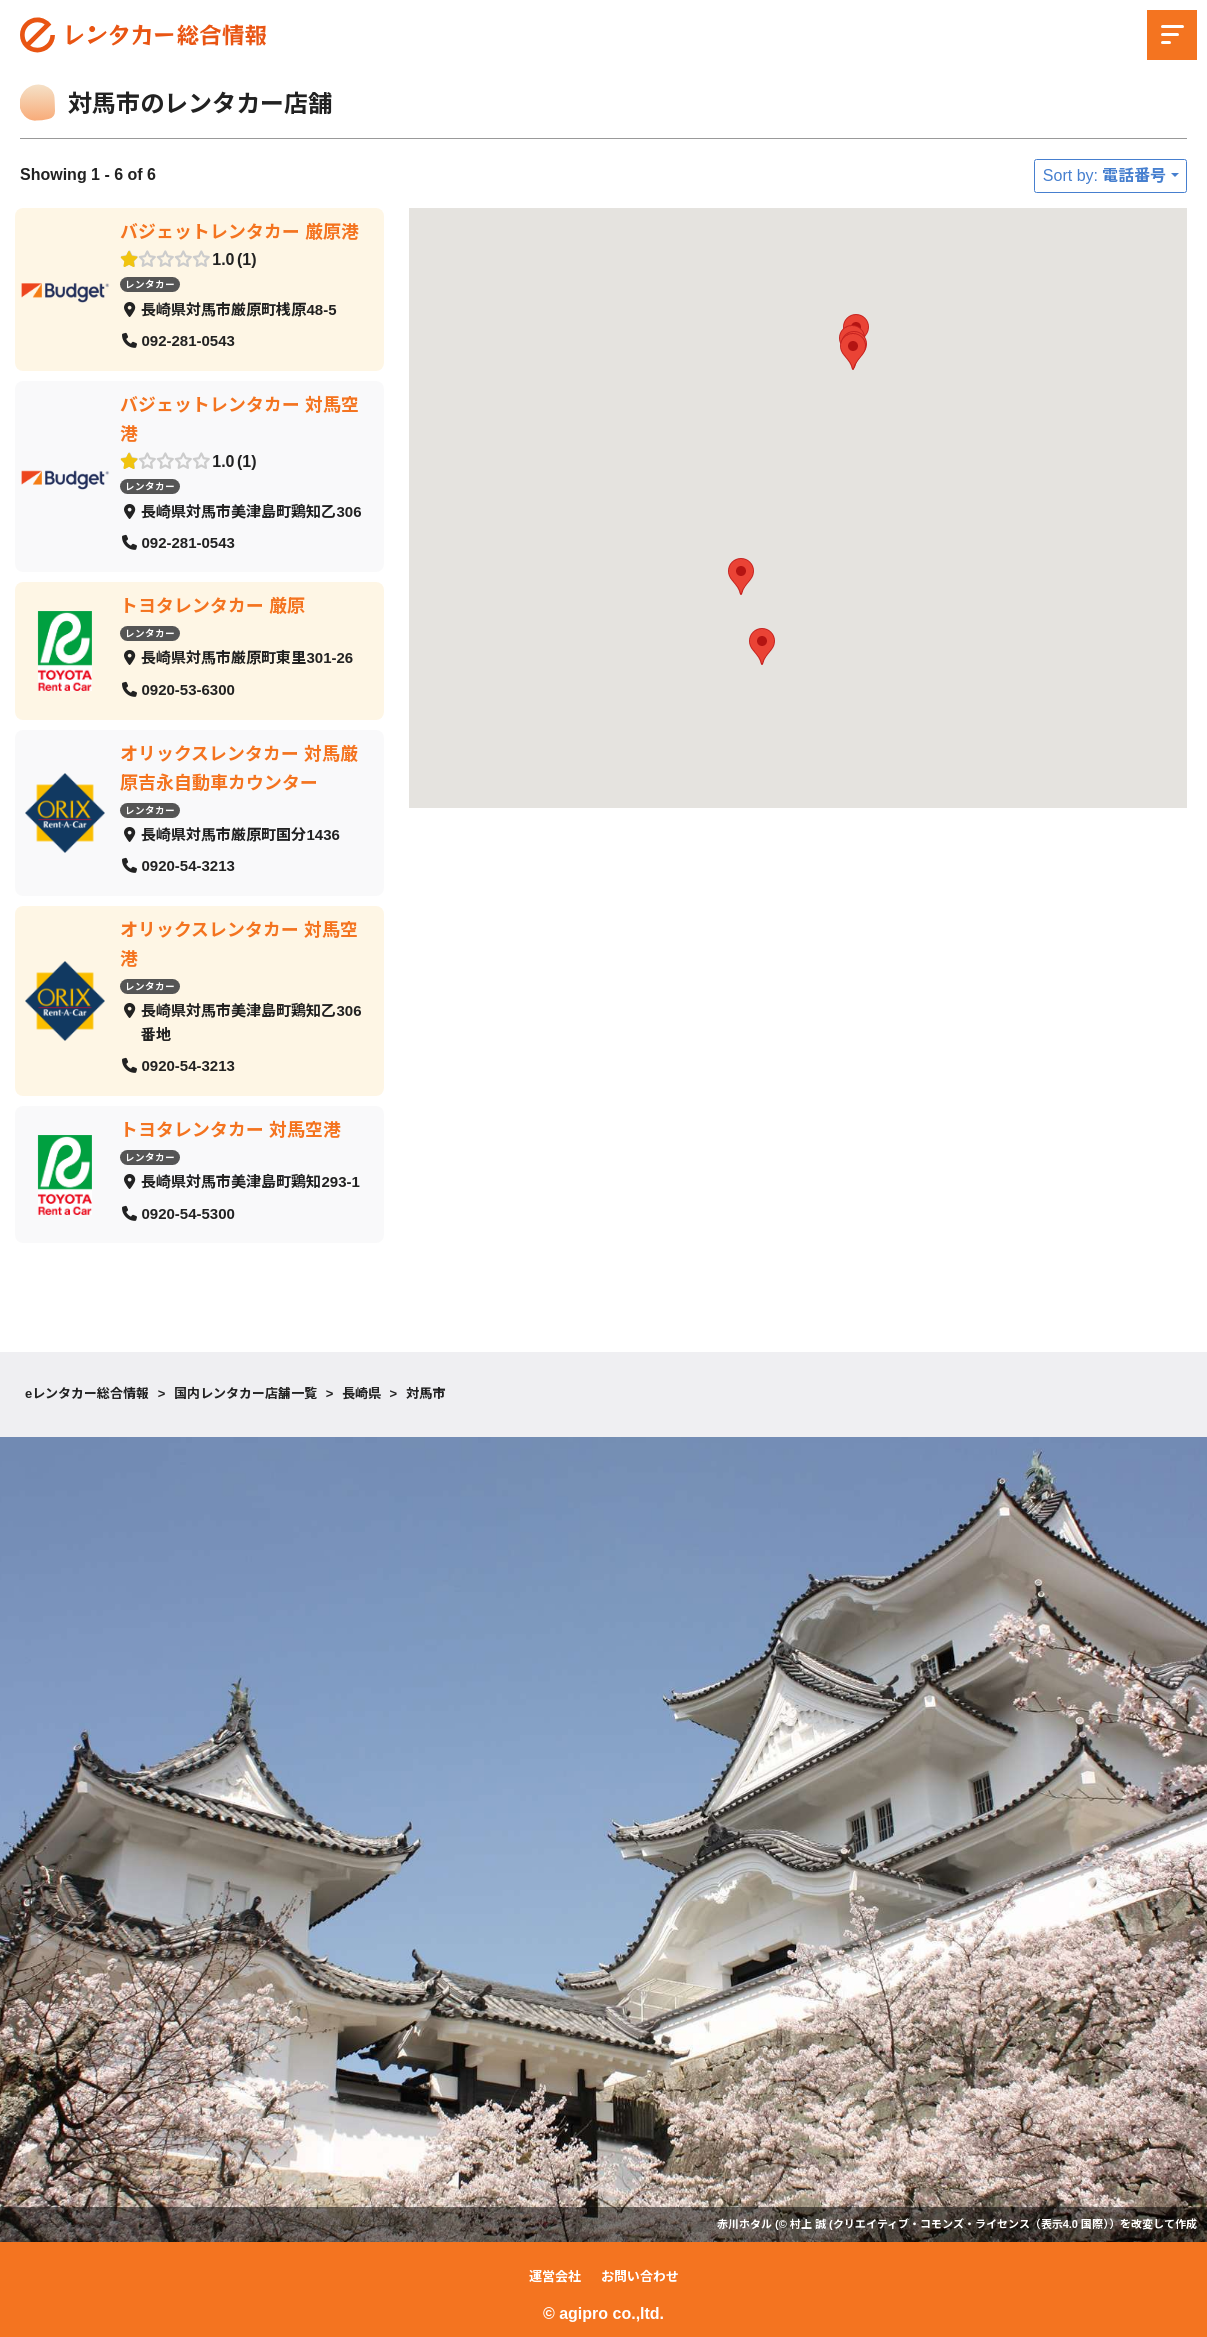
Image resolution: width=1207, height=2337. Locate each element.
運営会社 (555, 2276)
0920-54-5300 (187, 1212)
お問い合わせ (640, 2276)
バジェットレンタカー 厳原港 (239, 232)
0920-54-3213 (187, 865)
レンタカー (150, 284)
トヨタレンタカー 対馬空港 (230, 1129)
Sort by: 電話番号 (1105, 175)
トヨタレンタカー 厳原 (212, 606)
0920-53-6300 (187, 689)
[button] (741, 576)
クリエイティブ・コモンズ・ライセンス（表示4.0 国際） (971, 2224)
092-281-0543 (187, 340)
